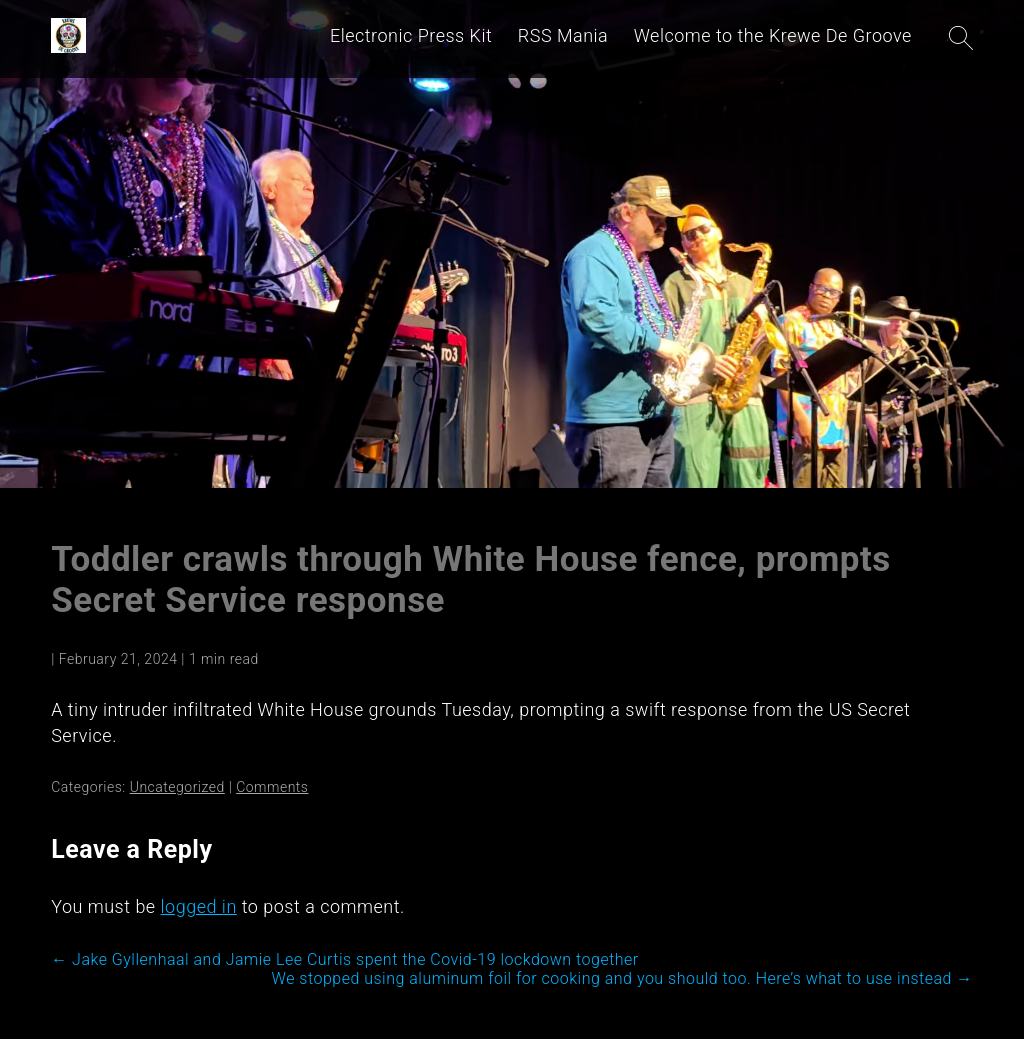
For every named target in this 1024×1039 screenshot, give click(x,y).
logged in (199, 906)
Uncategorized (177, 787)
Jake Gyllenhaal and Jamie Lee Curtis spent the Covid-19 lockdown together (345, 959)
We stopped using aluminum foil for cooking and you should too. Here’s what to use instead (622, 978)
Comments (272, 787)
